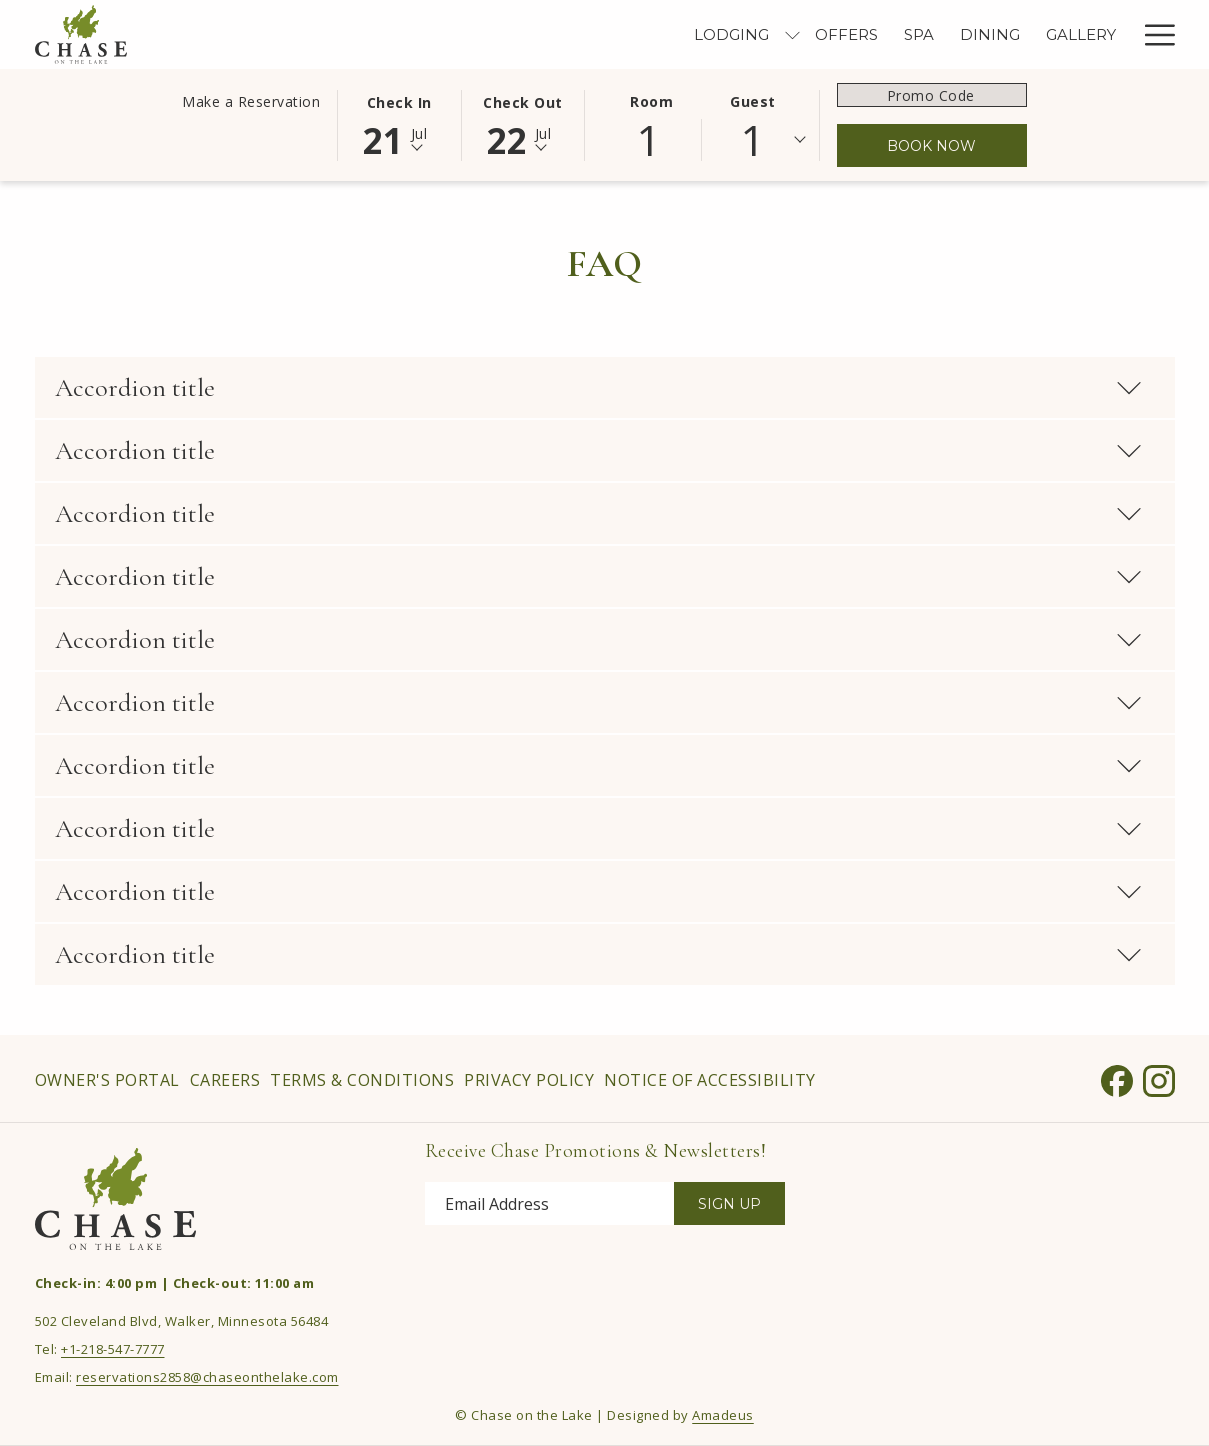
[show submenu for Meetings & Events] (1120, 34)
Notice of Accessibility (710, 1080)
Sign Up (729, 1204)
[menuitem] (525, 34)
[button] (399, 124)
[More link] (1152, 34)
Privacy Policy (529, 1080)
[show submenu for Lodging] (585, 34)
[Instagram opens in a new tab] (1159, 1076)
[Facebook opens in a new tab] (1117, 1076)
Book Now (931, 146)
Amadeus (723, 1415)
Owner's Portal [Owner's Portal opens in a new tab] (107, 1083)
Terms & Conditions (362, 1080)
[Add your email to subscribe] (549, 1203)
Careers (225, 1080)
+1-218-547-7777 (113, 1349)
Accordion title (599, 387)
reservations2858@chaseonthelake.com (207, 1377)
